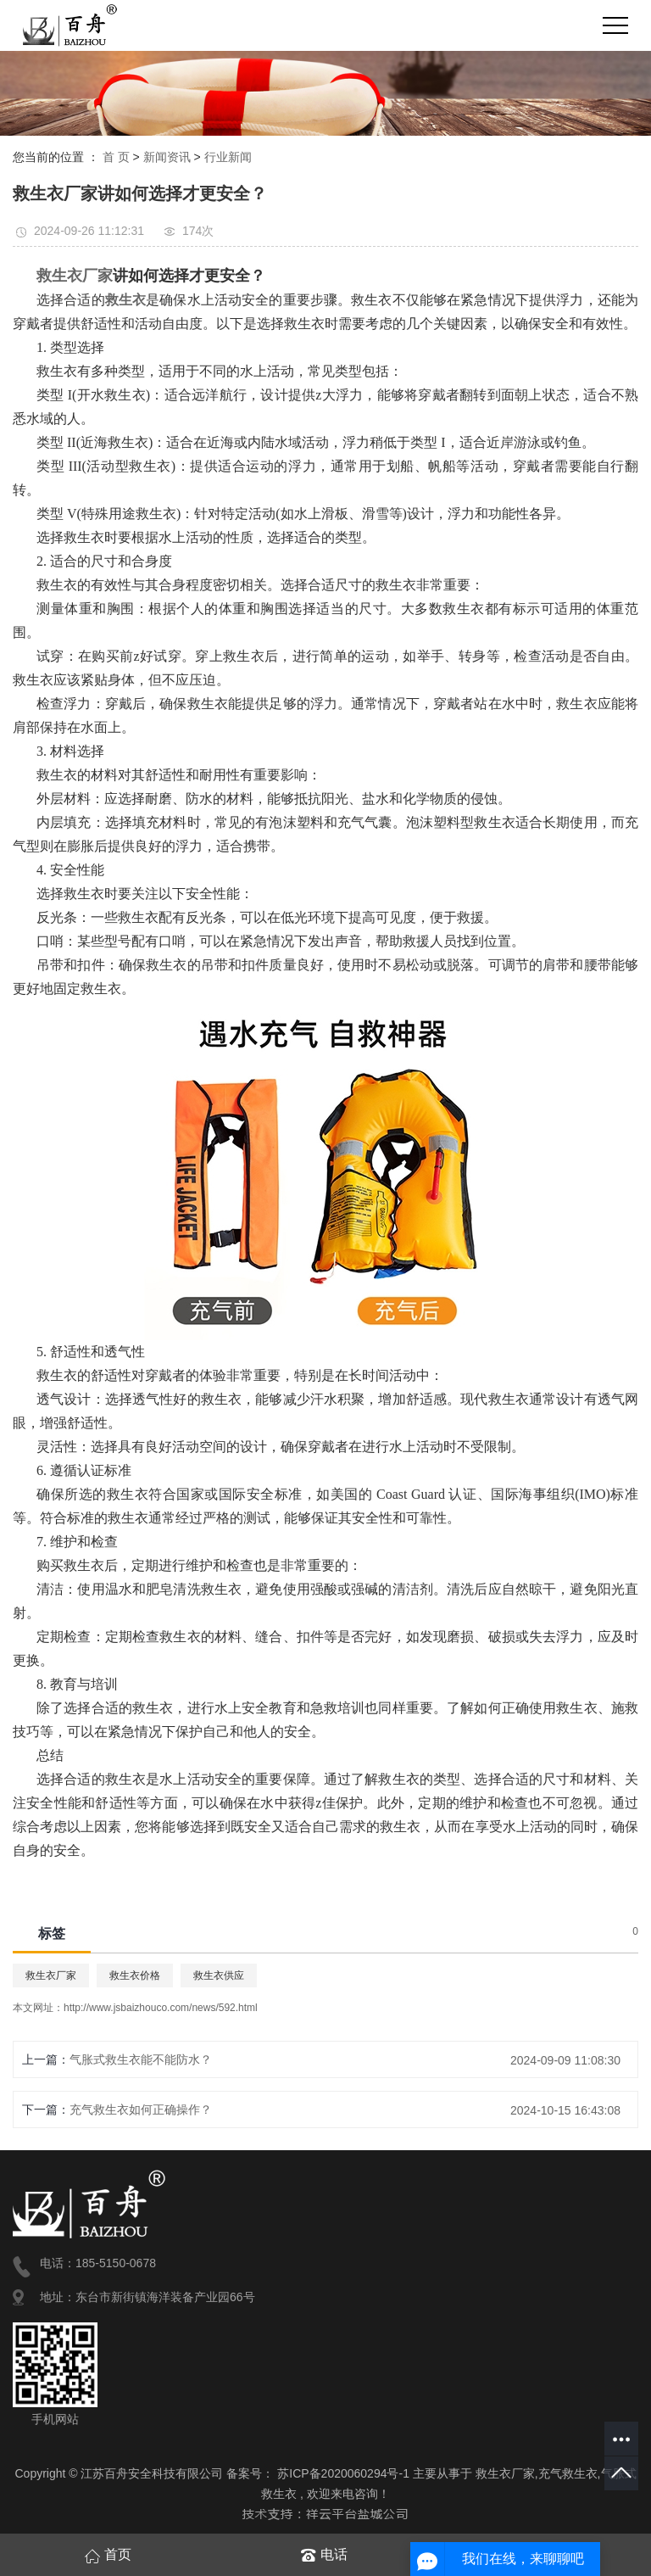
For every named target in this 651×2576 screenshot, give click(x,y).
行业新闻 (228, 157)
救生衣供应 (218, 1975)
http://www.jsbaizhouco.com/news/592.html (161, 2008)
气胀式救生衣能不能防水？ (141, 2059)
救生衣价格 (134, 1975)
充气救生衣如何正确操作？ (141, 2109)
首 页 (116, 157)
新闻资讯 (167, 157)
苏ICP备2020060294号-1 (343, 2473)
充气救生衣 (568, 2473)
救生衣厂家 (50, 1975)
